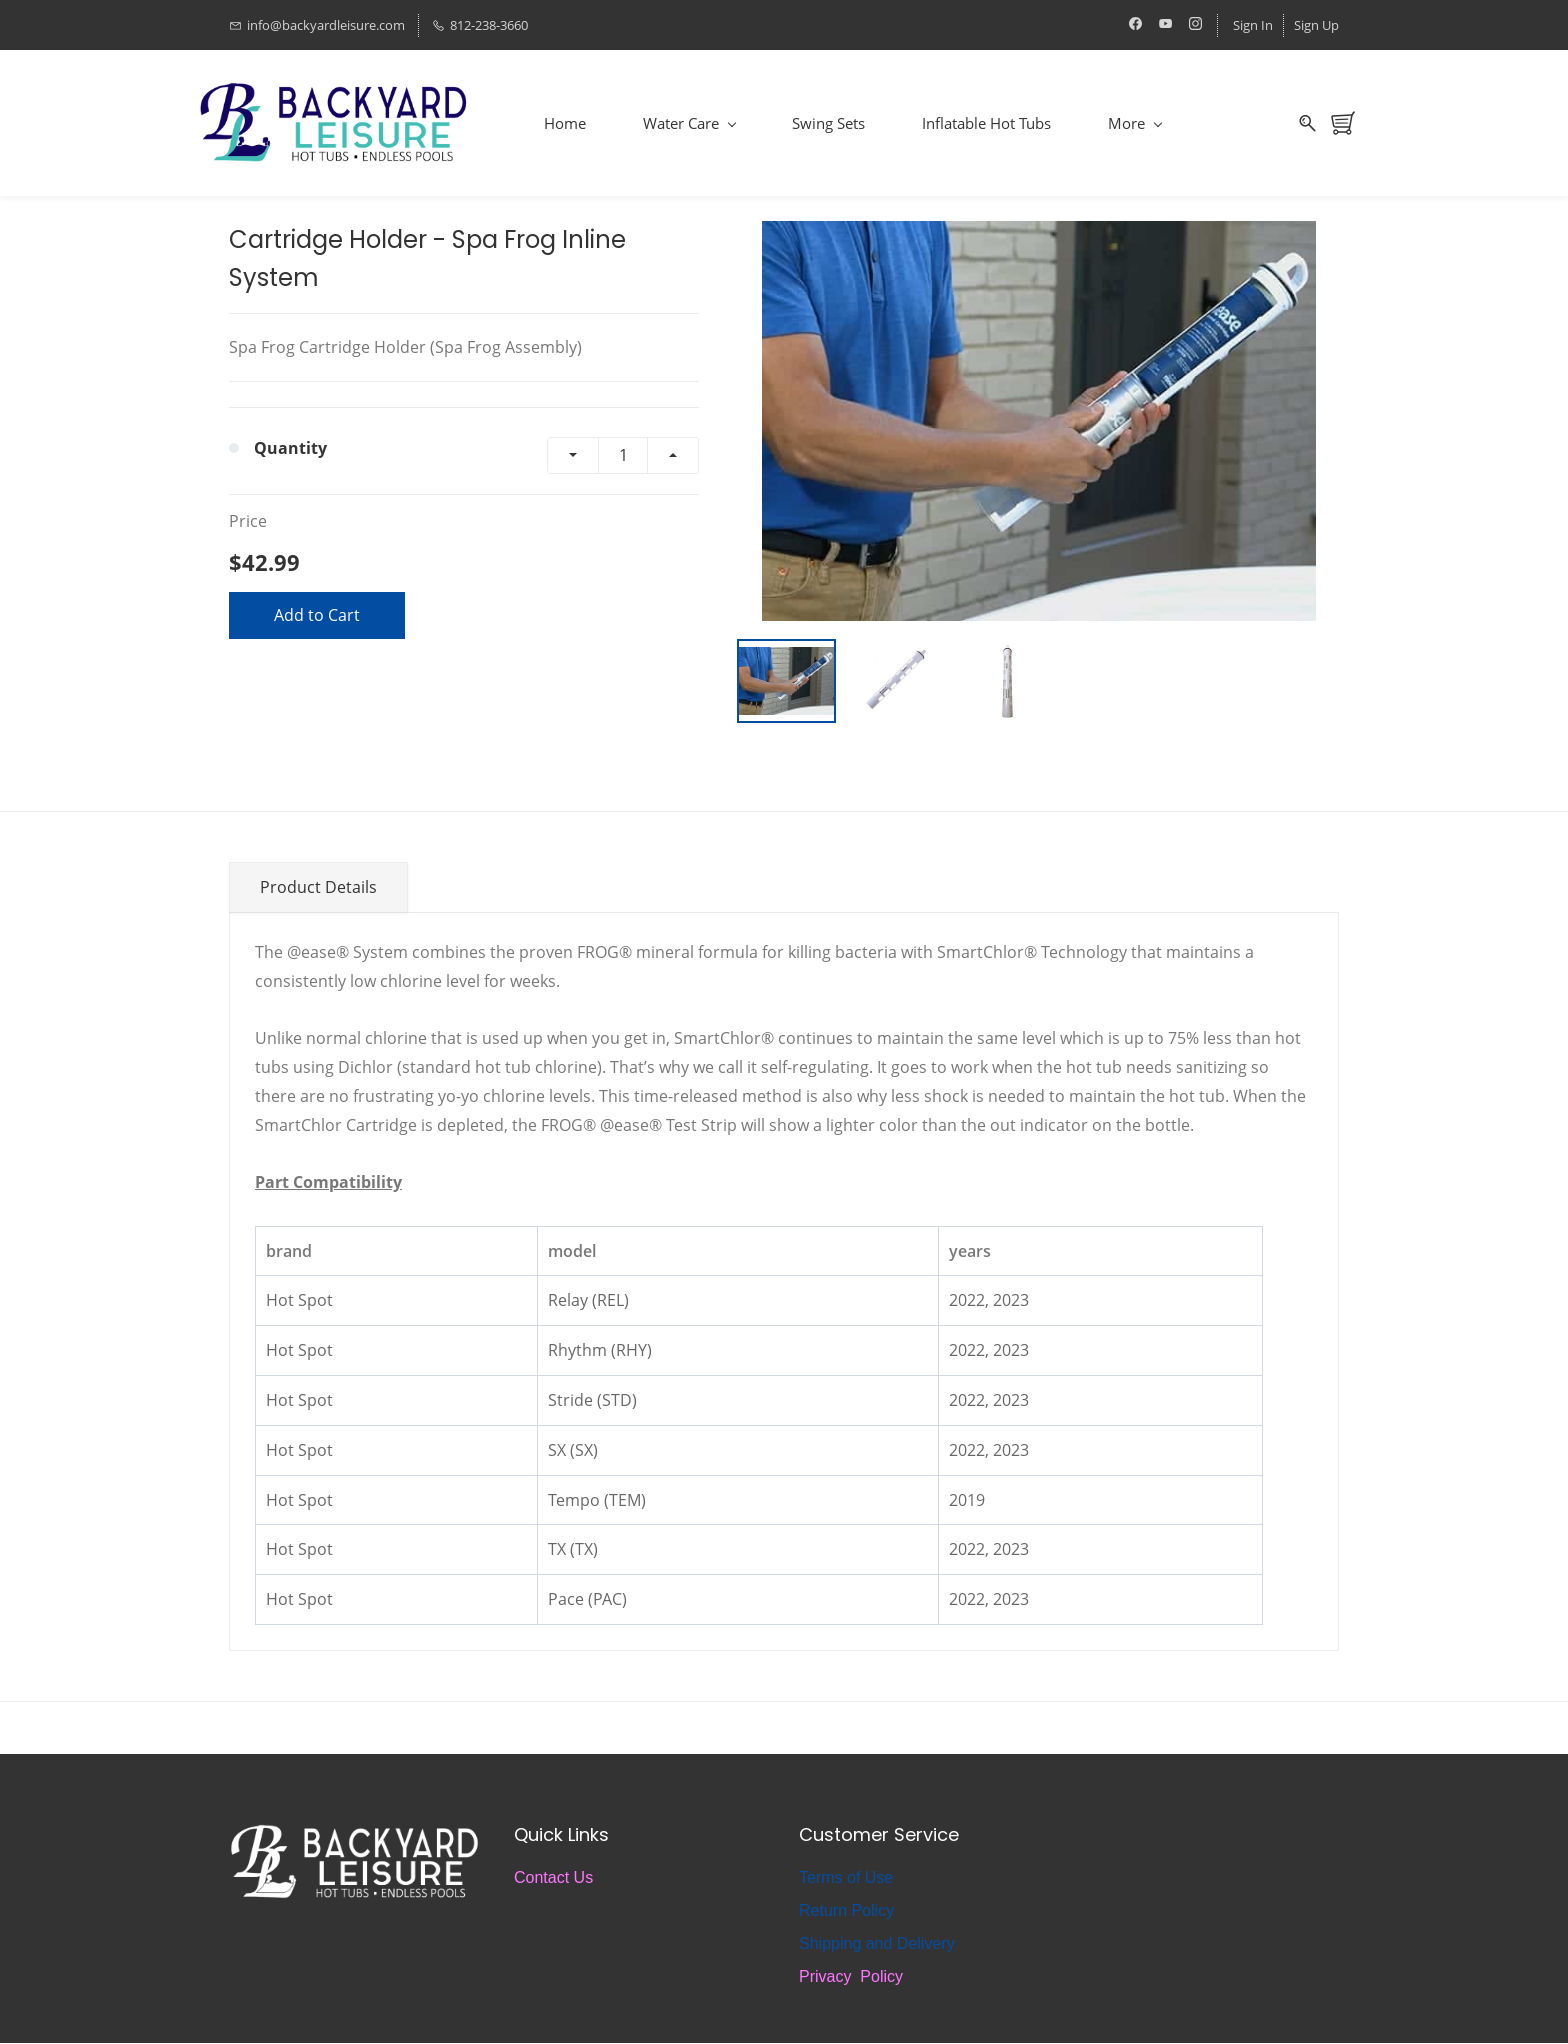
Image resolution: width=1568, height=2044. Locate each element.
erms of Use (850, 1878)
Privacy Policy (851, 1977)
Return (823, 1911)
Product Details (318, 887)
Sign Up (1316, 25)
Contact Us (553, 1878)
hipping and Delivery (882, 1944)
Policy (870, 1911)
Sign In (1253, 25)
